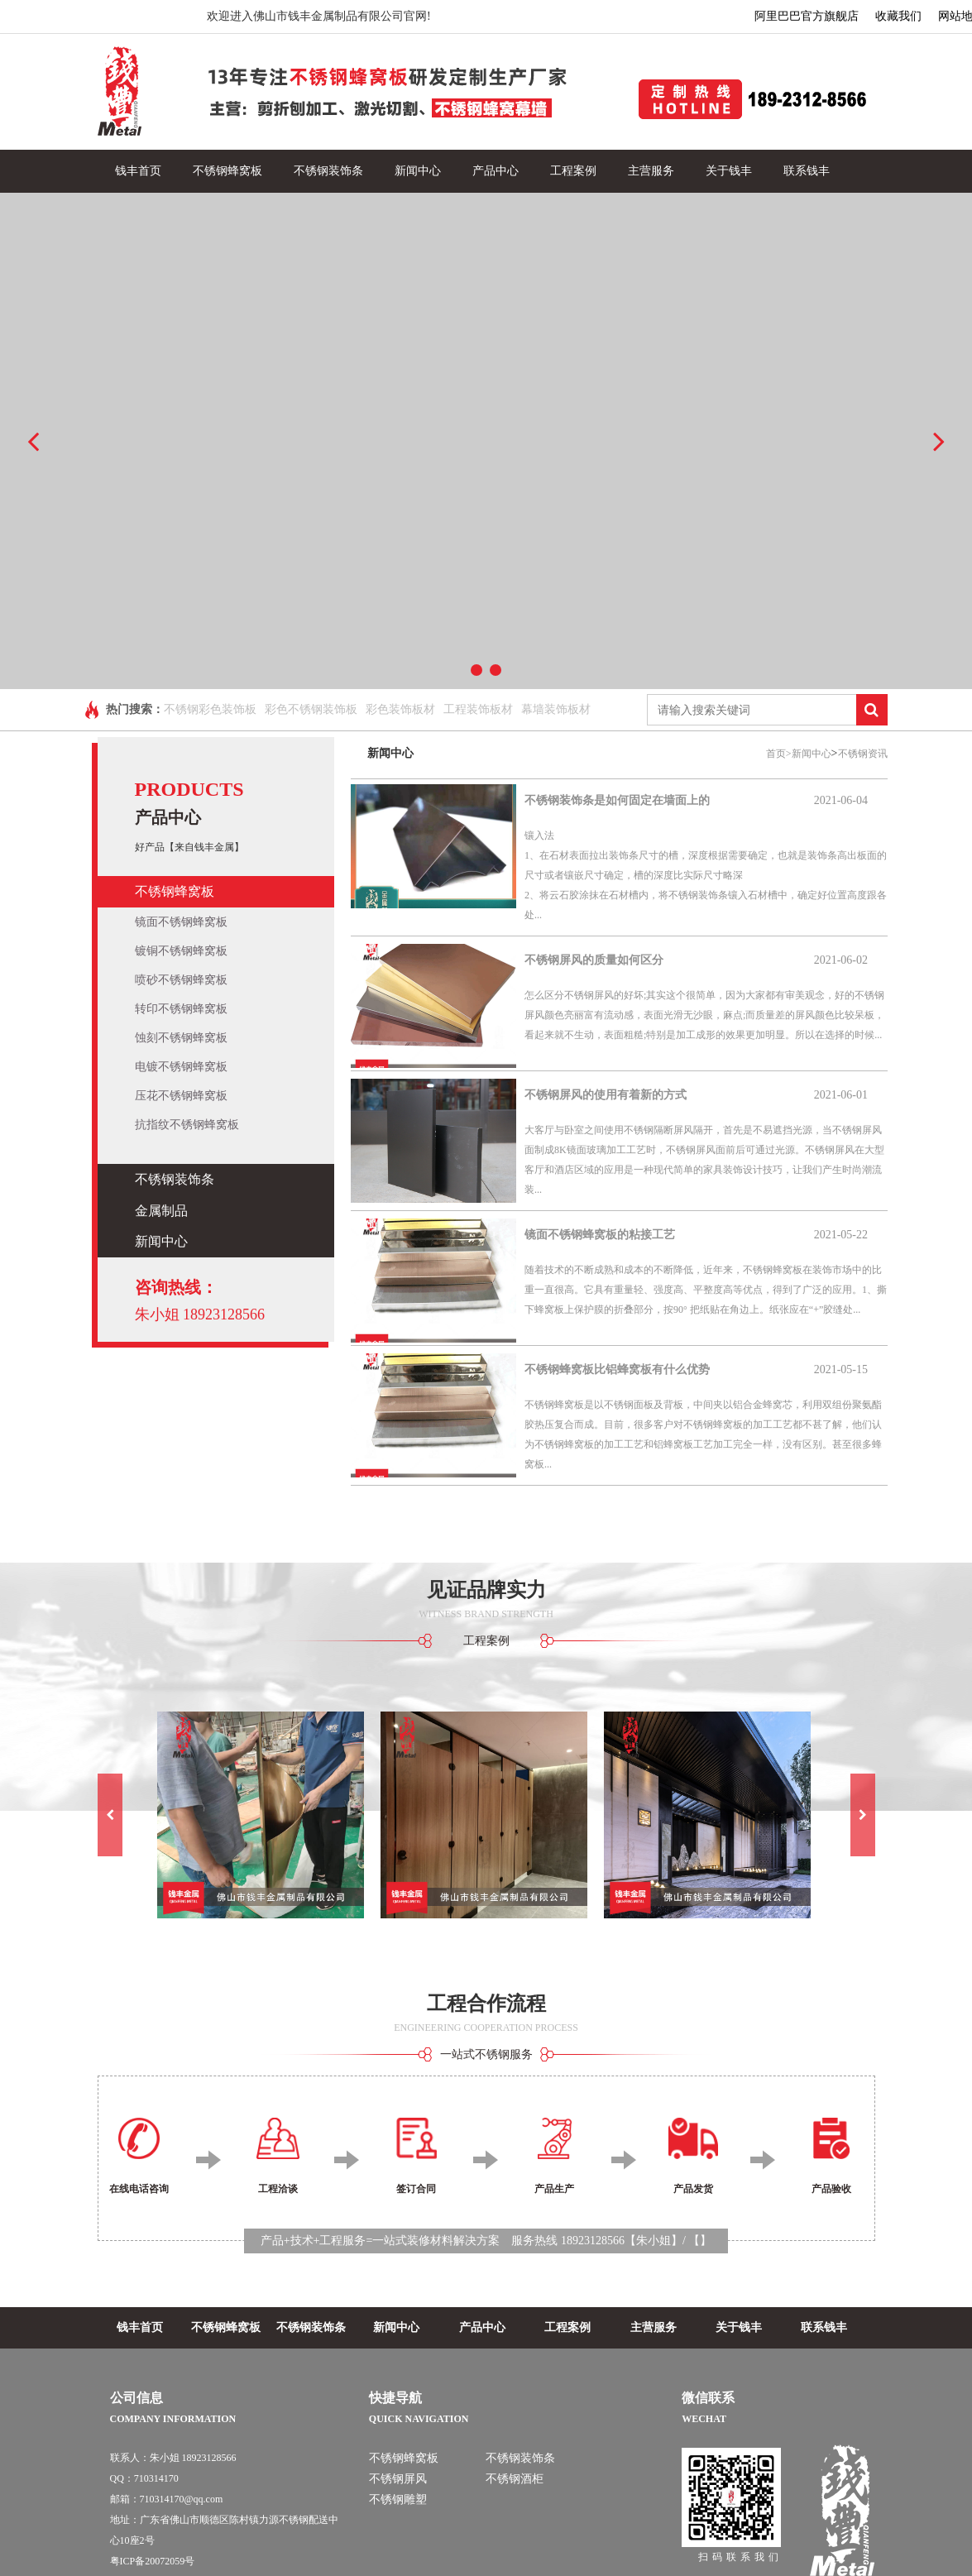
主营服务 (651, 171)
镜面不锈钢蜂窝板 (181, 922)
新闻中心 (418, 171)
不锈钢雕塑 (398, 2499)
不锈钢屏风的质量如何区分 (593, 960)
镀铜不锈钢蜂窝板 (181, 951)
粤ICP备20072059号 (152, 2561)
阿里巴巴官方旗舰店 (806, 16)
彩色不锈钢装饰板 (311, 709)
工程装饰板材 (478, 709)
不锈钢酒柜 (514, 2479)
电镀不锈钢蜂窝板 (181, 1067)
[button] (110, 1815)
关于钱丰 (729, 171)
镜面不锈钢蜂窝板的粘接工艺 (599, 1234)
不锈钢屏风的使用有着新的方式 (605, 1095)
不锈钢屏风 (398, 2479)
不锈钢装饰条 (328, 171)
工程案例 (573, 171)
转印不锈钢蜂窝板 (181, 1009)
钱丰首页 (138, 171)
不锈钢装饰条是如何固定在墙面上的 (617, 800)
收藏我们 (898, 16)
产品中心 (495, 171)
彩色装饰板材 (400, 709)
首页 (779, 753)
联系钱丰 (806, 171)
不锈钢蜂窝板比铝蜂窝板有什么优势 (617, 1369)
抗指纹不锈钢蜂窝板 (187, 1124)
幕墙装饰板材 (556, 709)
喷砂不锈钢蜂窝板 (181, 980)
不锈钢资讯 (863, 753)
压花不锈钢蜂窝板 (181, 1095)
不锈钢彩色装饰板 (210, 709)
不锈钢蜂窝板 (227, 171)
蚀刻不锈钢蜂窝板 (181, 1038)
